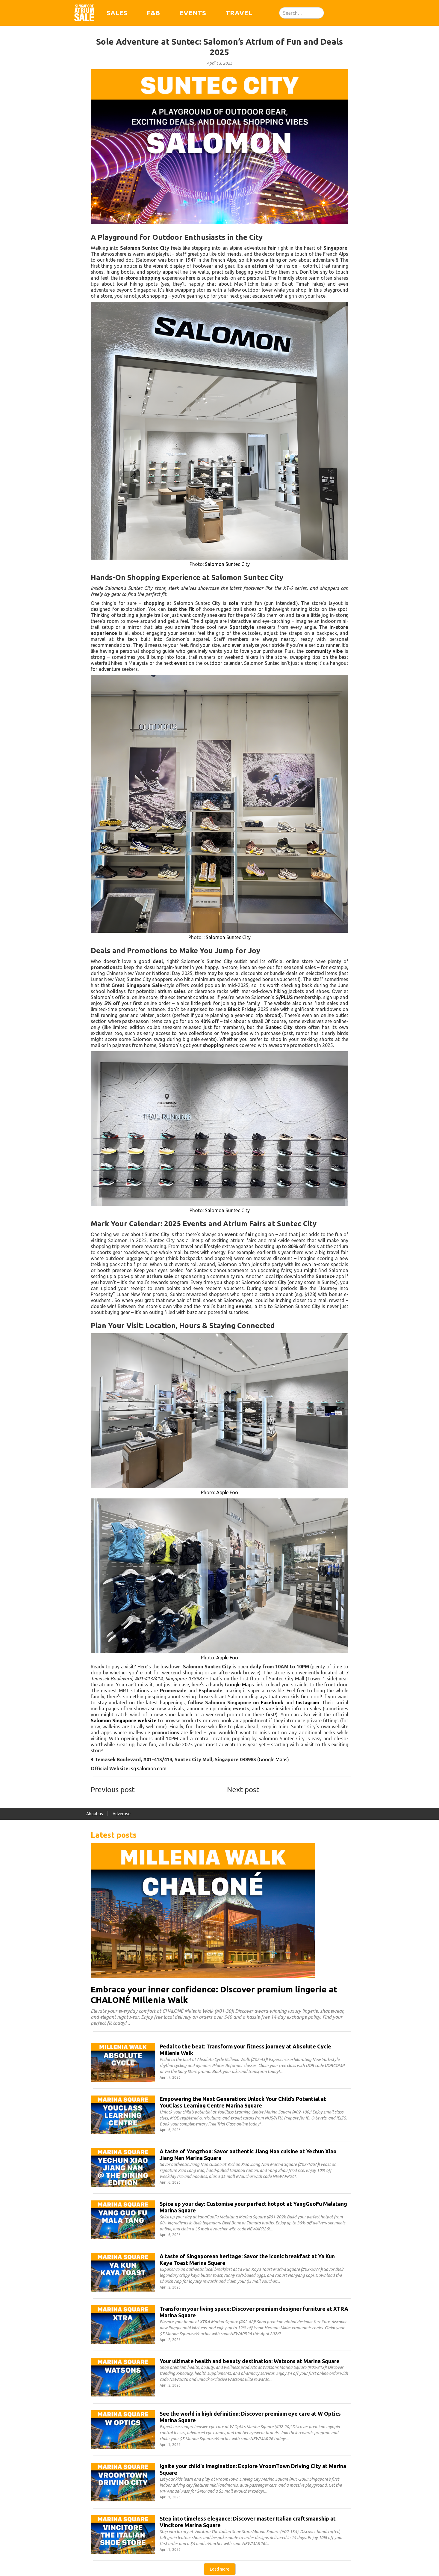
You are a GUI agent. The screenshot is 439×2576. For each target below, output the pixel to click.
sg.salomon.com (148, 1768)
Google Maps (273, 1759)
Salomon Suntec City (227, 564)
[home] (84, 12)
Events (192, 12)
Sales (117, 12)
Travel (238, 12)
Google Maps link (244, 1684)
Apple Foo (227, 1492)
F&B (153, 12)
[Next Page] (220, 2569)
